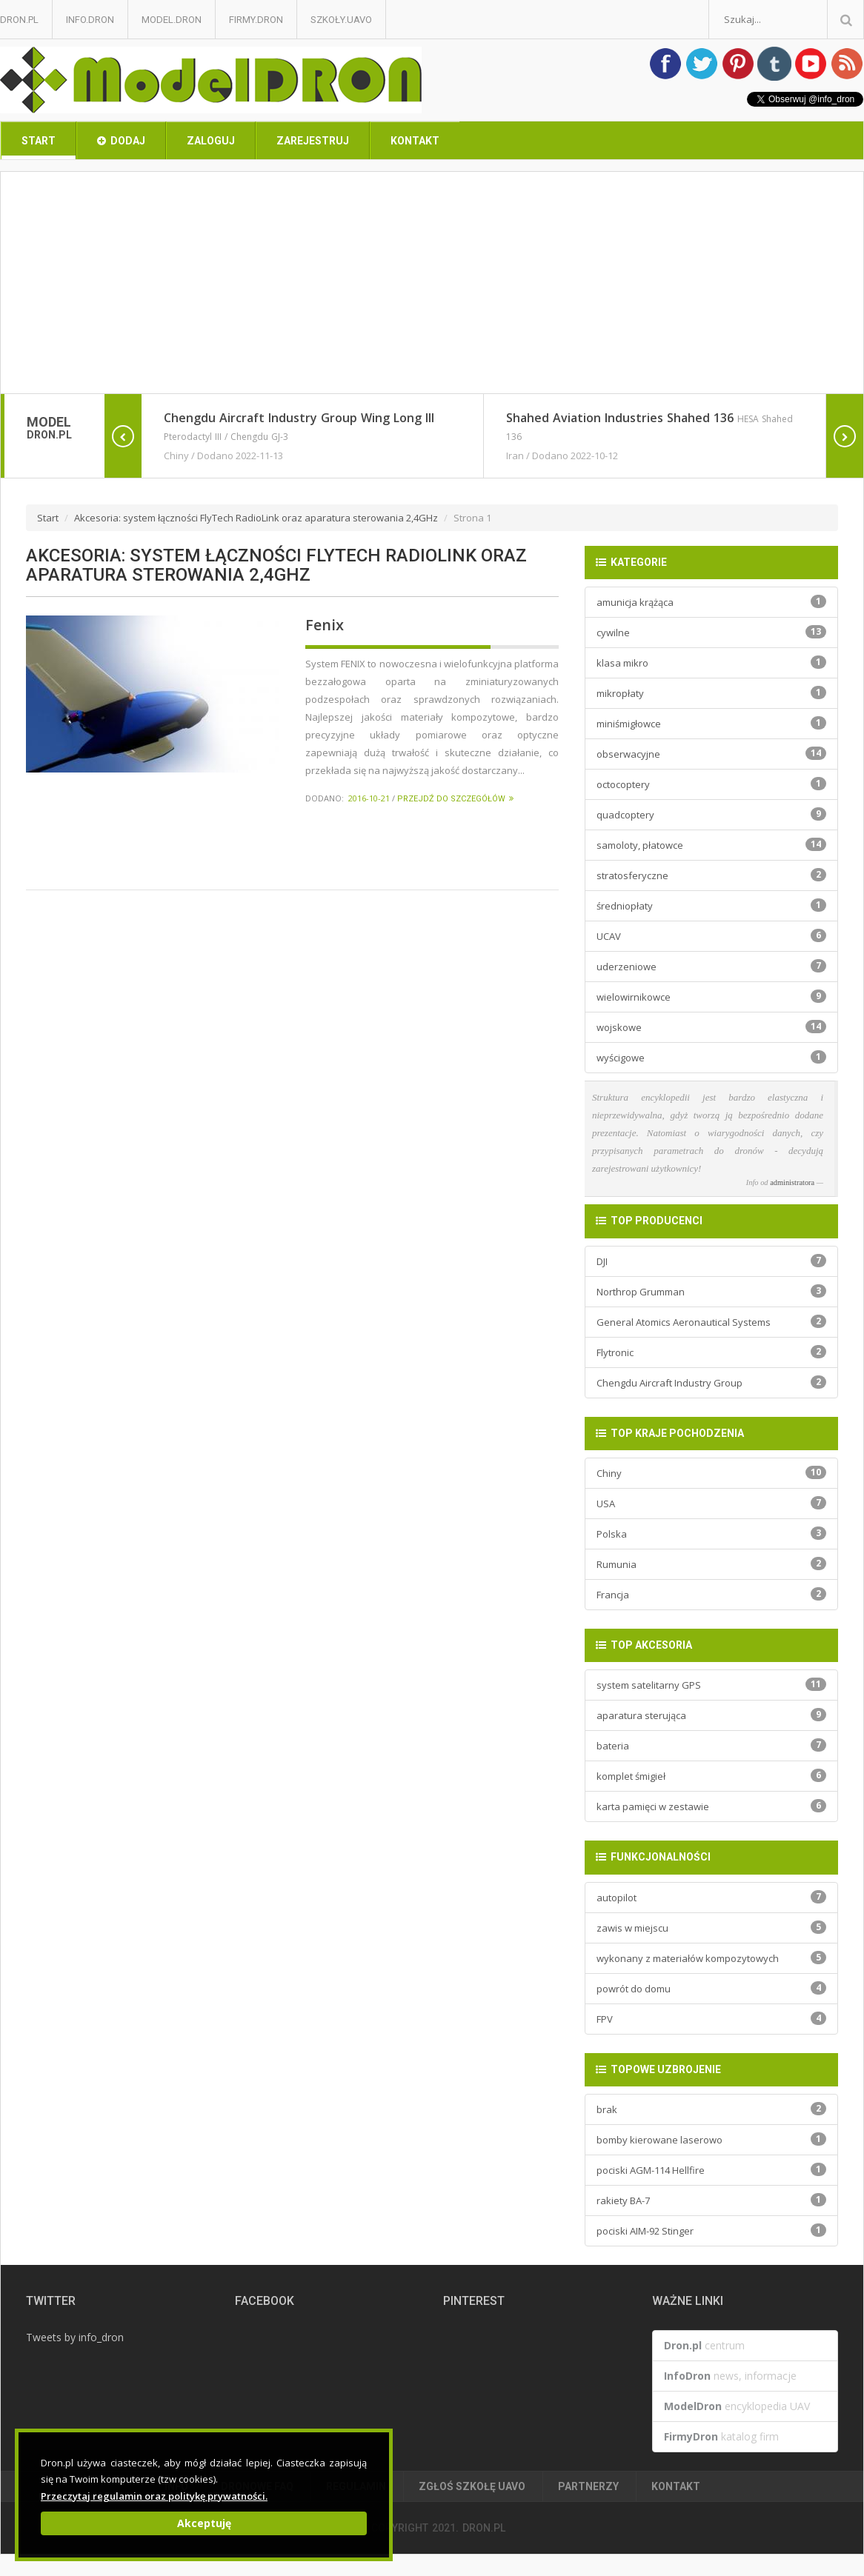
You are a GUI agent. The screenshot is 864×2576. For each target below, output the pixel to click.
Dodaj (121, 141)
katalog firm (721, 2436)
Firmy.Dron (256, 19)
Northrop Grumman (711, 1291)
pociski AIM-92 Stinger (711, 2230)
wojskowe (711, 1027)
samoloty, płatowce (711, 845)
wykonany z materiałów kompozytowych (711, 1958)
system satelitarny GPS (711, 1685)
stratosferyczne (711, 875)
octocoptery (711, 784)
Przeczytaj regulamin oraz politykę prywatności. (154, 2496)
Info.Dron (90, 19)
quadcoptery (711, 814)
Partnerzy (588, 2486)
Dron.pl (19, 19)
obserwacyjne (711, 754)
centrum (704, 2345)
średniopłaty (711, 905)
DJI (711, 1261)
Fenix (324, 625)
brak (711, 2109)
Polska (711, 1533)
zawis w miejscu (711, 1928)
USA (711, 1503)
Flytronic (711, 1352)
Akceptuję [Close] (204, 2523)
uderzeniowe (711, 966)
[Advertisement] (432, 283)
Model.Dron (172, 19)
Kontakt (415, 141)
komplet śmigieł (711, 1776)
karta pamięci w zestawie (711, 1806)
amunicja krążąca (711, 602)
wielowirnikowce (711, 997)
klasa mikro (711, 662)
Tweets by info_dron (75, 2337)
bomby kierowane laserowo (711, 2139)
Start (38, 141)
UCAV (711, 936)
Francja (711, 1594)
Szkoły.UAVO (341, 19)
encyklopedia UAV (737, 2406)
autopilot (711, 1897)
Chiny (711, 1473)
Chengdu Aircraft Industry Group (711, 1382)
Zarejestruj (312, 141)
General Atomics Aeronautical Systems (711, 1322)
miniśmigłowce (711, 723)
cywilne (711, 632)
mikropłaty (711, 693)
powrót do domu (711, 1988)
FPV (711, 2019)
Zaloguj (211, 141)
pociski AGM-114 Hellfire (711, 2170)
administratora (792, 1182)
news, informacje (730, 2376)
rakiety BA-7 (711, 2200)
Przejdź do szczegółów (455, 799)
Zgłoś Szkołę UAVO (472, 2486)
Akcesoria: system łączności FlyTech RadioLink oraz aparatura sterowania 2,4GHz (256, 517)
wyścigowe (711, 1057)
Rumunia (711, 1564)
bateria (711, 1745)
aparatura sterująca (711, 1715)
